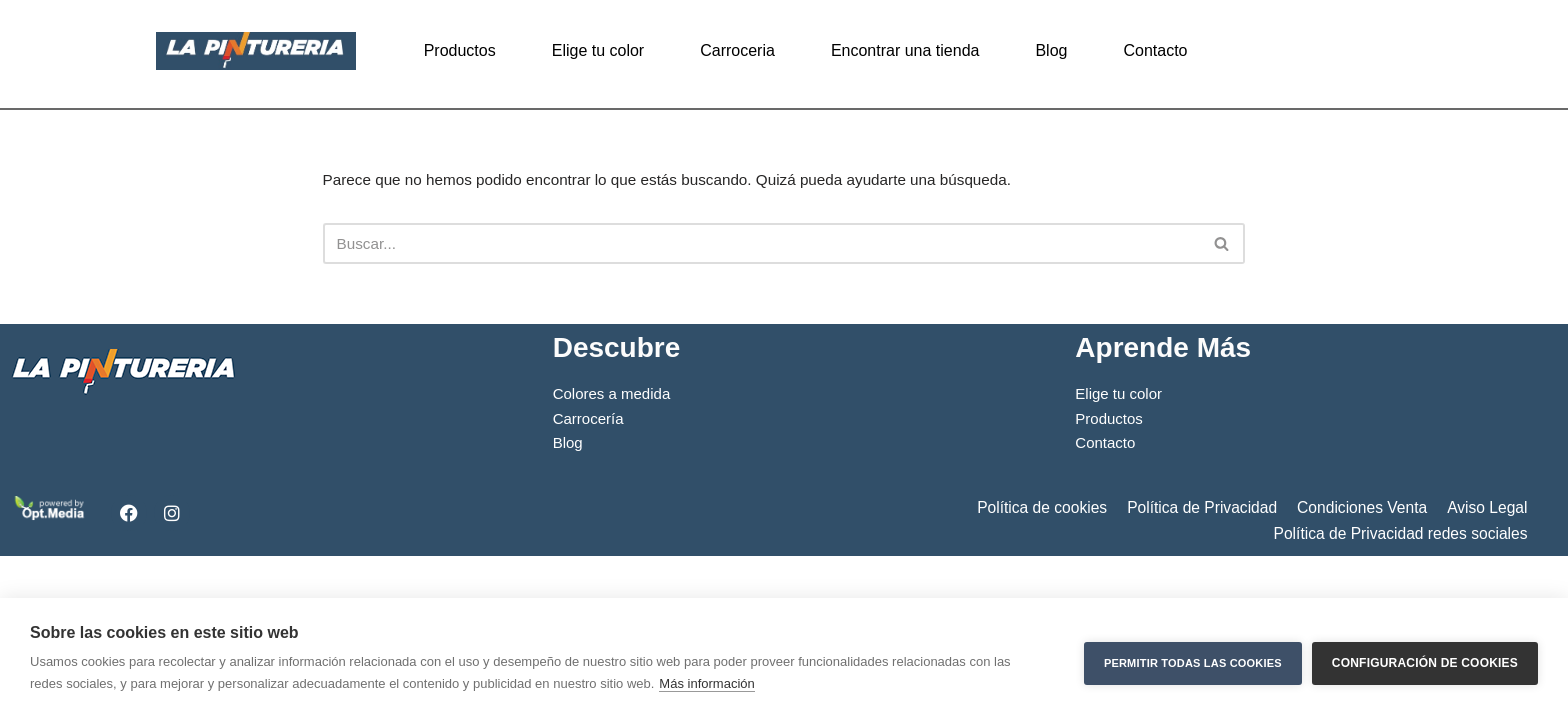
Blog (1051, 50)
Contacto (1155, 50)
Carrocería (590, 575)
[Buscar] (762, 247)
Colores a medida (614, 549)
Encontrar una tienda (905, 50)
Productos (460, 50)
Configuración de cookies (1425, 659)
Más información (706, 683)
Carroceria (737, 50)
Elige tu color (598, 50)
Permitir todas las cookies (1193, 659)
